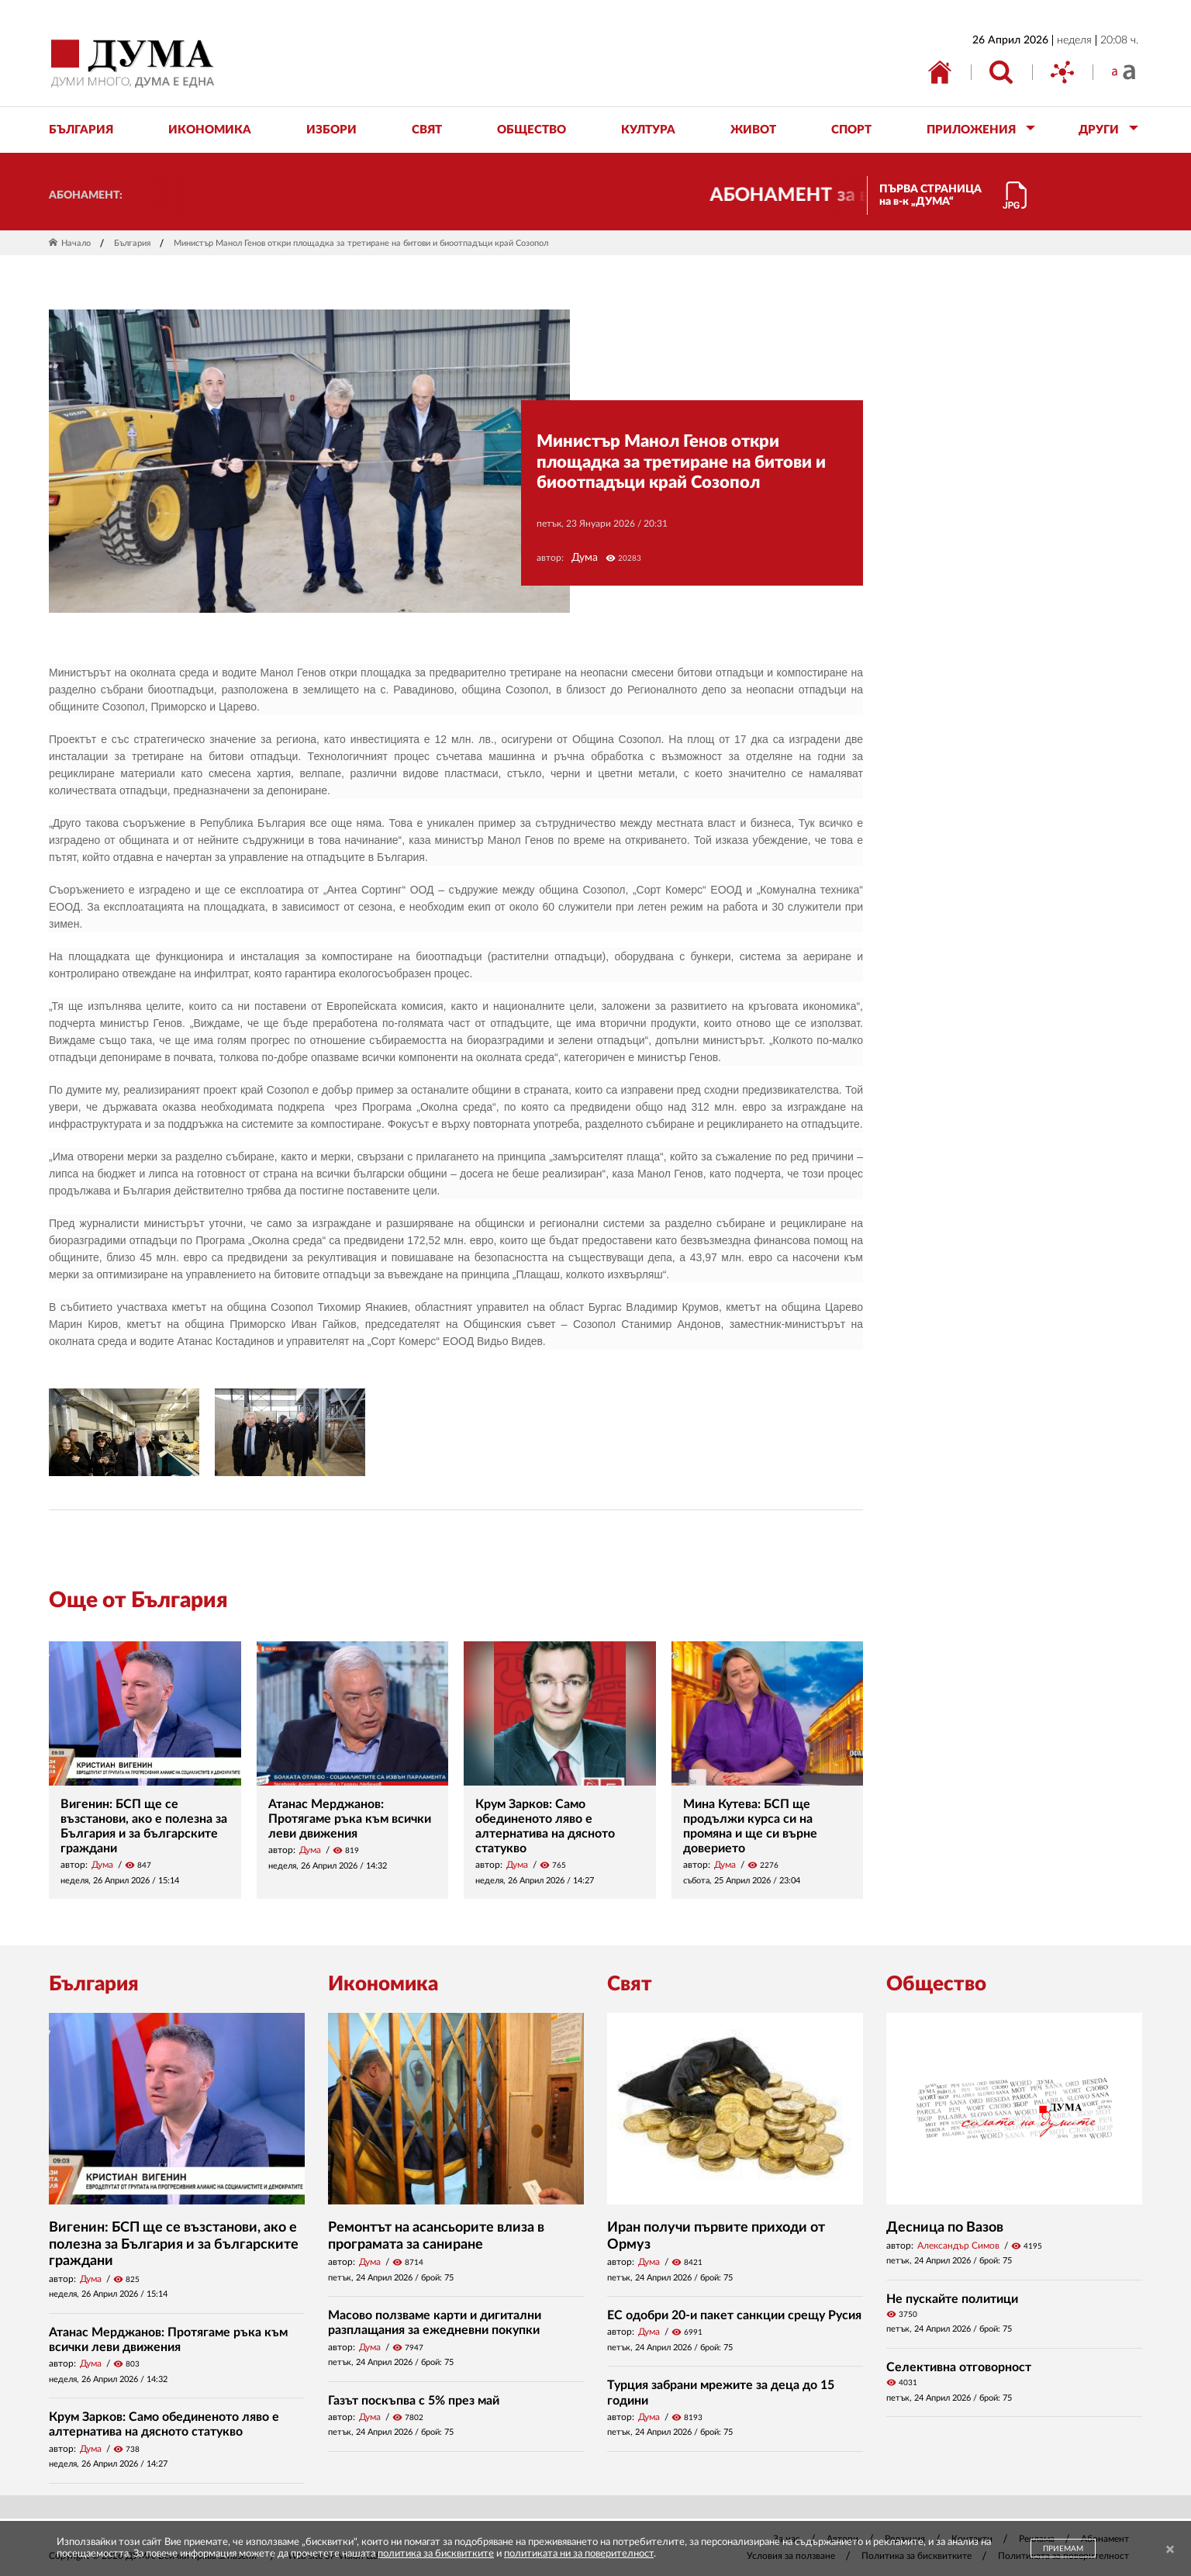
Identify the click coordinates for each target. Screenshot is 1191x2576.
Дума (584, 557)
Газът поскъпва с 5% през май (413, 2400)
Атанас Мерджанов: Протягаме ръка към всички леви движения (349, 1819)
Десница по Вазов (944, 2228)
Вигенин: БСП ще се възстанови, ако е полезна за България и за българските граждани (174, 2244)
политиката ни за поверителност (579, 2554)
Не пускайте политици (952, 2299)
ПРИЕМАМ (1063, 2549)
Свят (629, 1984)
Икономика (383, 1984)
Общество (936, 1984)
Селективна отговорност (958, 2367)
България (132, 243)
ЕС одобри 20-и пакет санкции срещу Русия (734, 2315)
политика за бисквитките (436, 2554)
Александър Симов (958, 2245)
